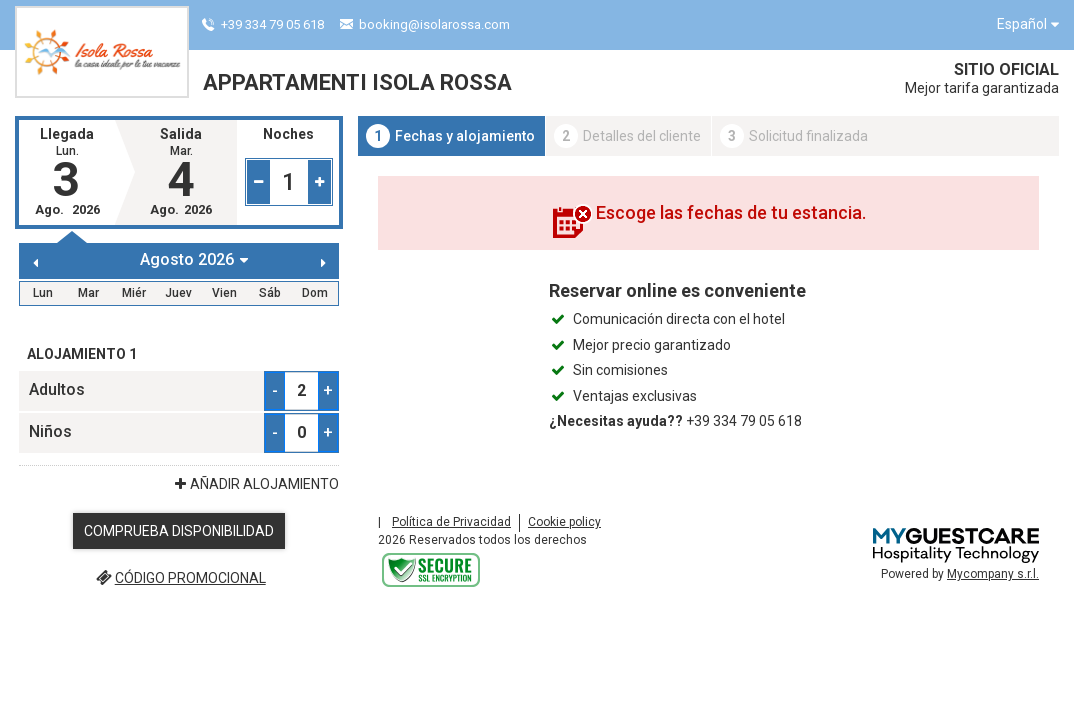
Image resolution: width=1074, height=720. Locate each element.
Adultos (57, 389)
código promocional (178, 578)
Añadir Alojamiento (254, 484)
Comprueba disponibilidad (179, 531)
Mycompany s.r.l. (993, 574)
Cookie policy (564, 522)
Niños (50, 431)
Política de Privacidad (451, 522)
